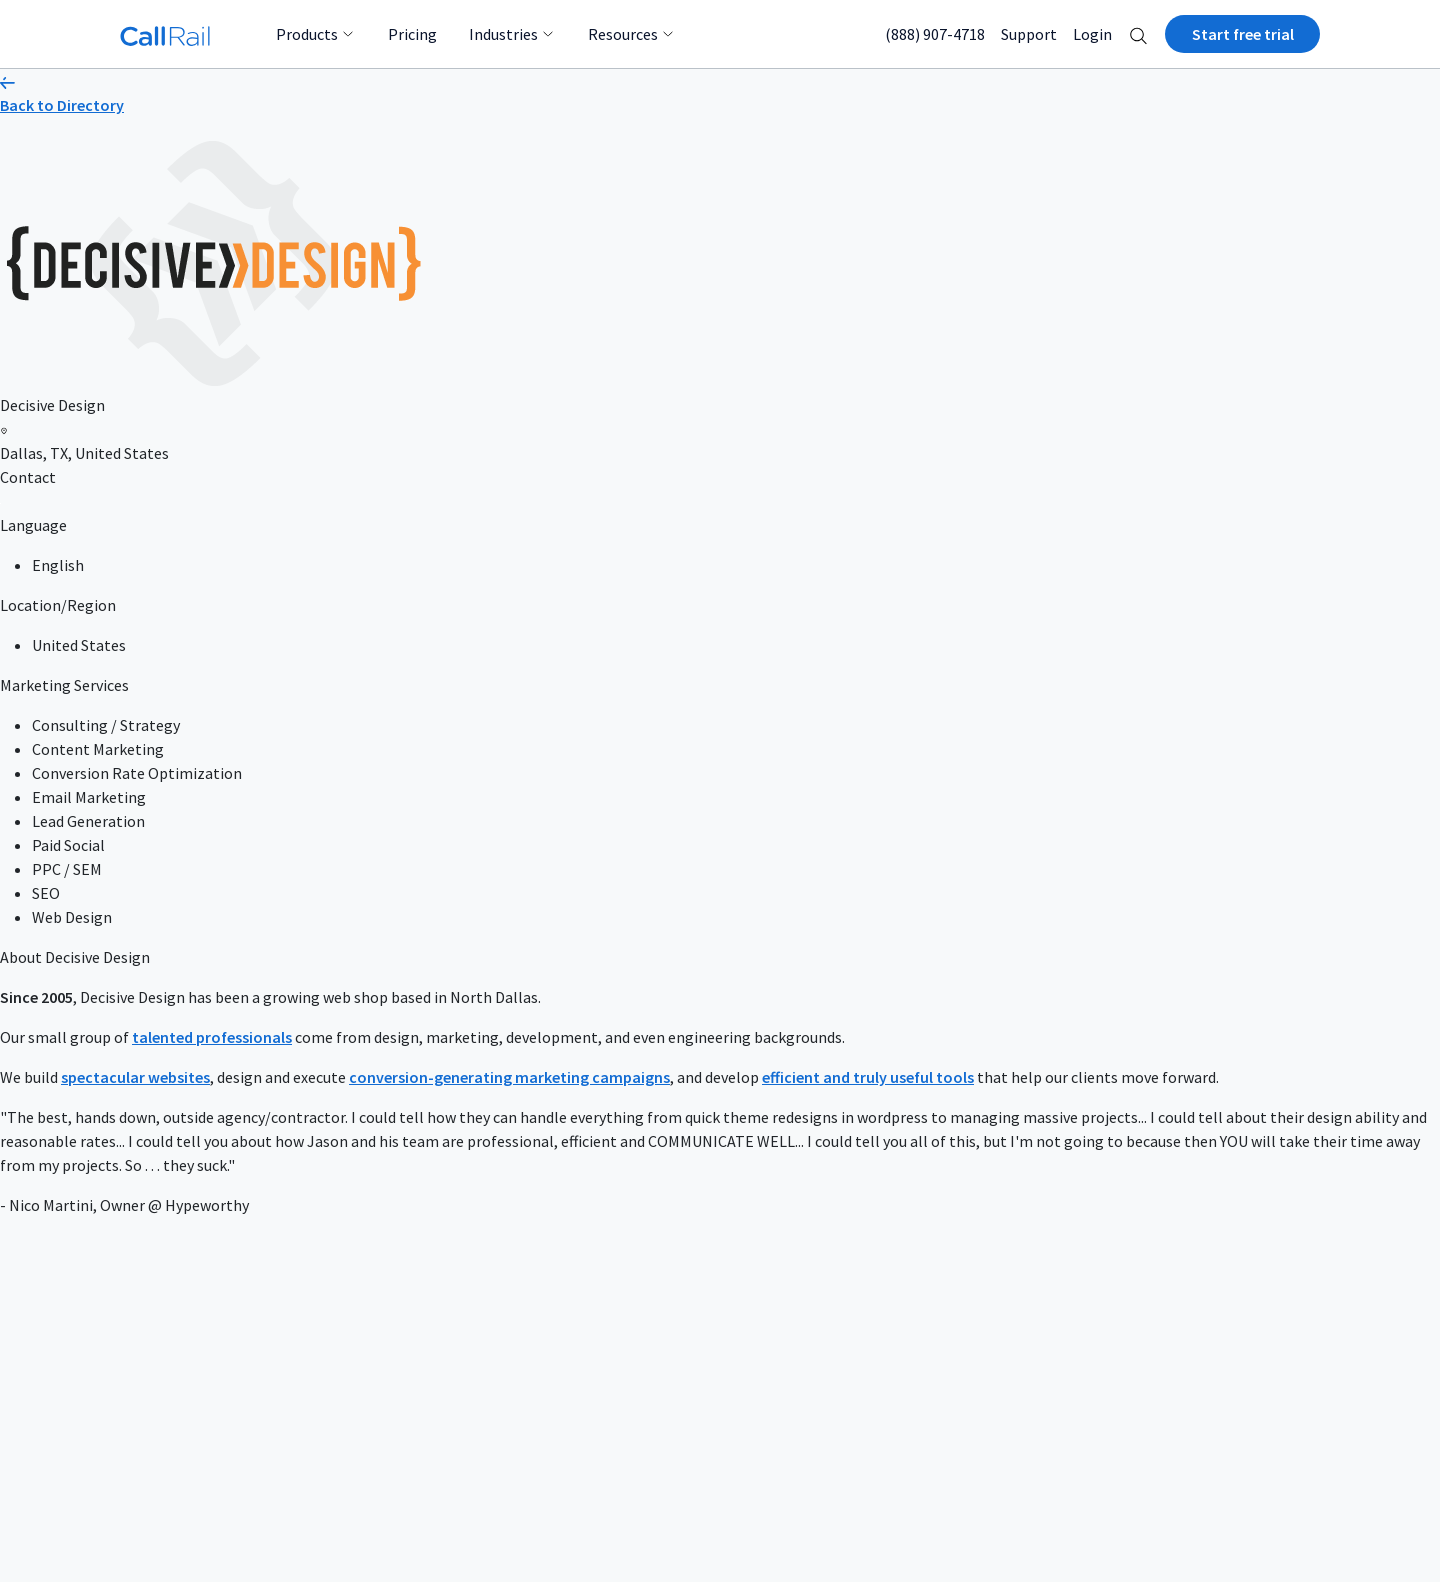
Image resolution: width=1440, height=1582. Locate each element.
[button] (1138, 34)
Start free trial (1243, 34)
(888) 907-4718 (935, 34)
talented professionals (212, 1037)
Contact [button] (28, 477)
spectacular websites (135, 1077)
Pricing (412, 34)
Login (1092, 34)
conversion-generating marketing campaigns (509, 1077)
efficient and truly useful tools (868, 1077)
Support (1029, 34)
